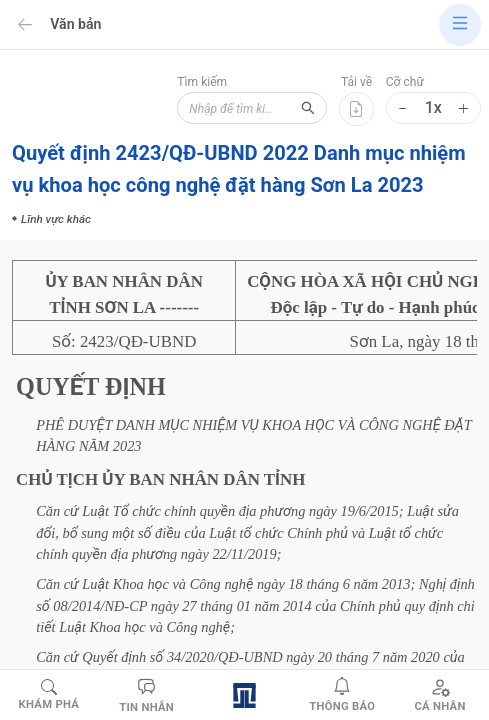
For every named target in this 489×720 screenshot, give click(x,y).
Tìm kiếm (202, 82)
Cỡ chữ (405, 82)
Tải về (356, 82)
